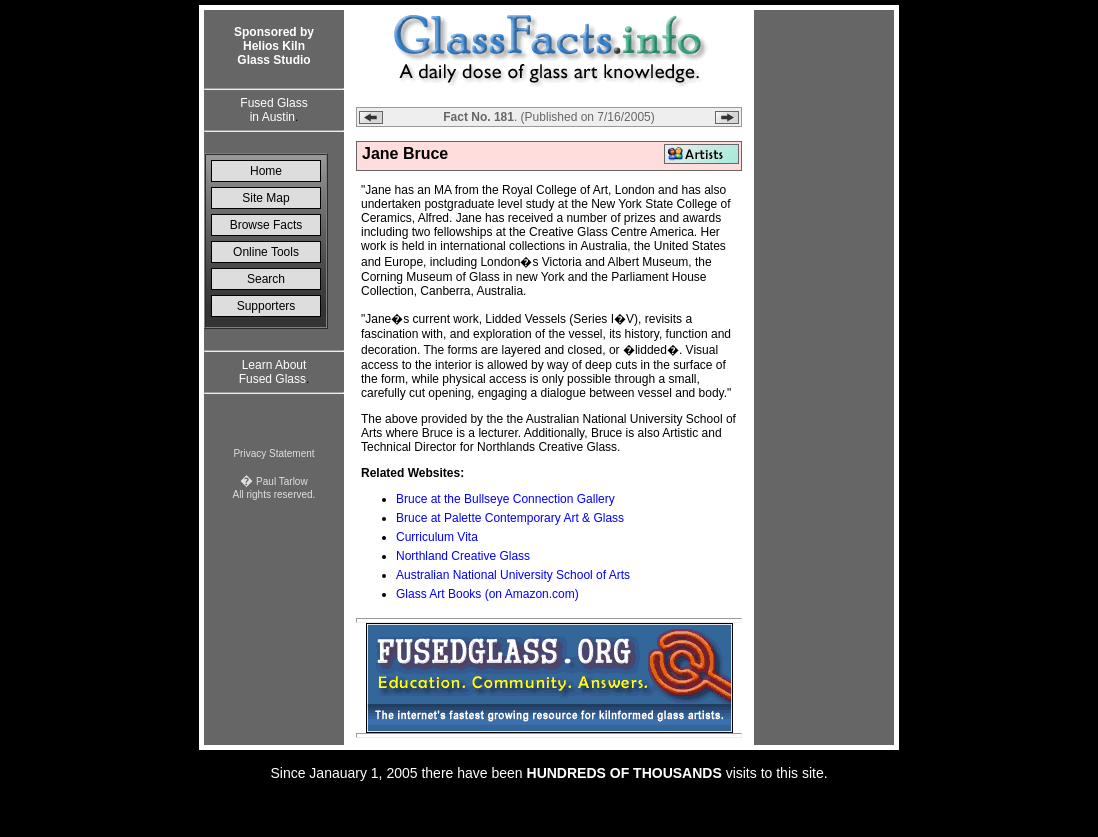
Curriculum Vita (437, 537)
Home (266, 171)
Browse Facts (266, 225)
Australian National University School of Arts (513, 575)
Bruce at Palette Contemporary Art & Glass (510, 518)
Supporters (266, 306)
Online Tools (266, 252)
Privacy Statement (273, 453)
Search (266, 279)
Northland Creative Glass (463, 556)
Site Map (265, 198)
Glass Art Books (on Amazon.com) (487, 594)
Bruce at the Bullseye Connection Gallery (505, 499)
